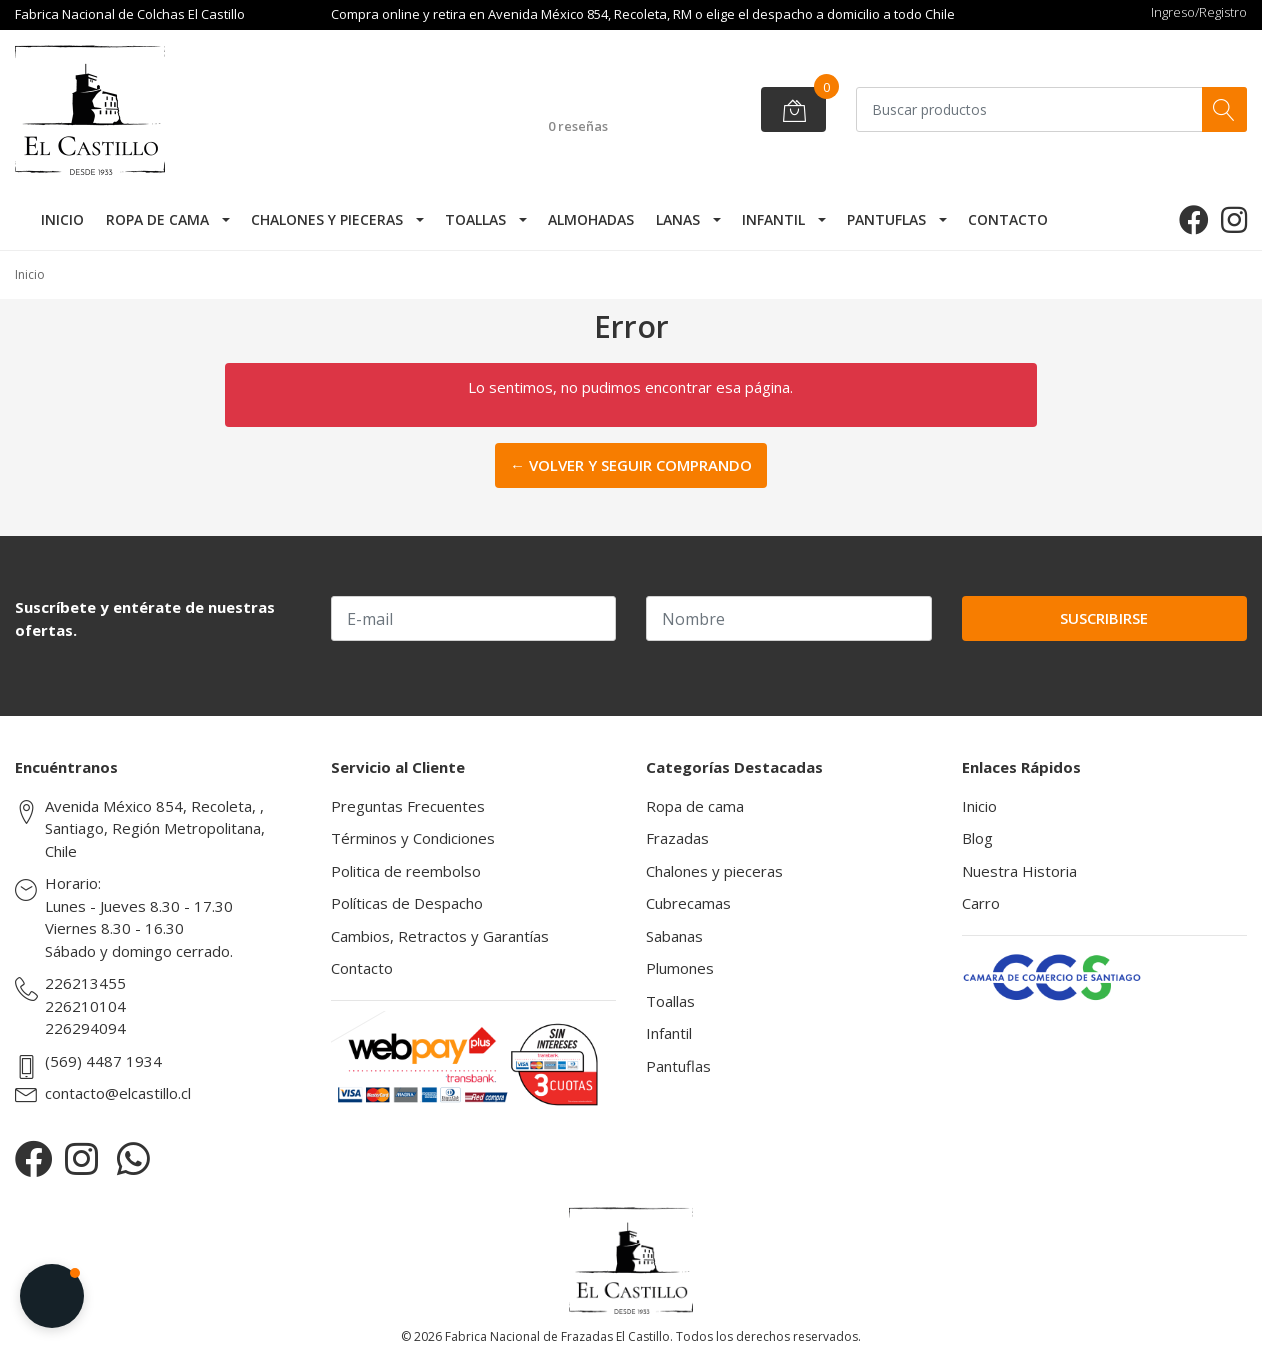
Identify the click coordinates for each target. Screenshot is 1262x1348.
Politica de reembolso (406, 871)
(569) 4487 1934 (103, 1061)
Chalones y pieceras (327, 219)
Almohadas (591, 219)
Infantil (773, 219)
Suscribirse (1104, 618)
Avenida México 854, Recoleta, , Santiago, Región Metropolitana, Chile (155, 828)
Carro (981, 903)
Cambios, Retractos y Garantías (440, 936)
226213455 (85, 983)
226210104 (85, 1006)
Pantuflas (886, 219)
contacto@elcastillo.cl (118, 1093)
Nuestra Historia (1019, 871)
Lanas (678, 219)
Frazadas (677, 838)
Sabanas (674, 936)
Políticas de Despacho (407, 903)
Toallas (475, 219)
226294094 (85, 1028)
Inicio (62, 219)
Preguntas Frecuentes (408, 806)
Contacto (1008, 219)
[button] (52, 1296)
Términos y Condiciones (413, 838)
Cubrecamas (688, 903)
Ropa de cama (157, 219)
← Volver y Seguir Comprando (631, 465)
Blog (977, 838)
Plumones (680, 968)
